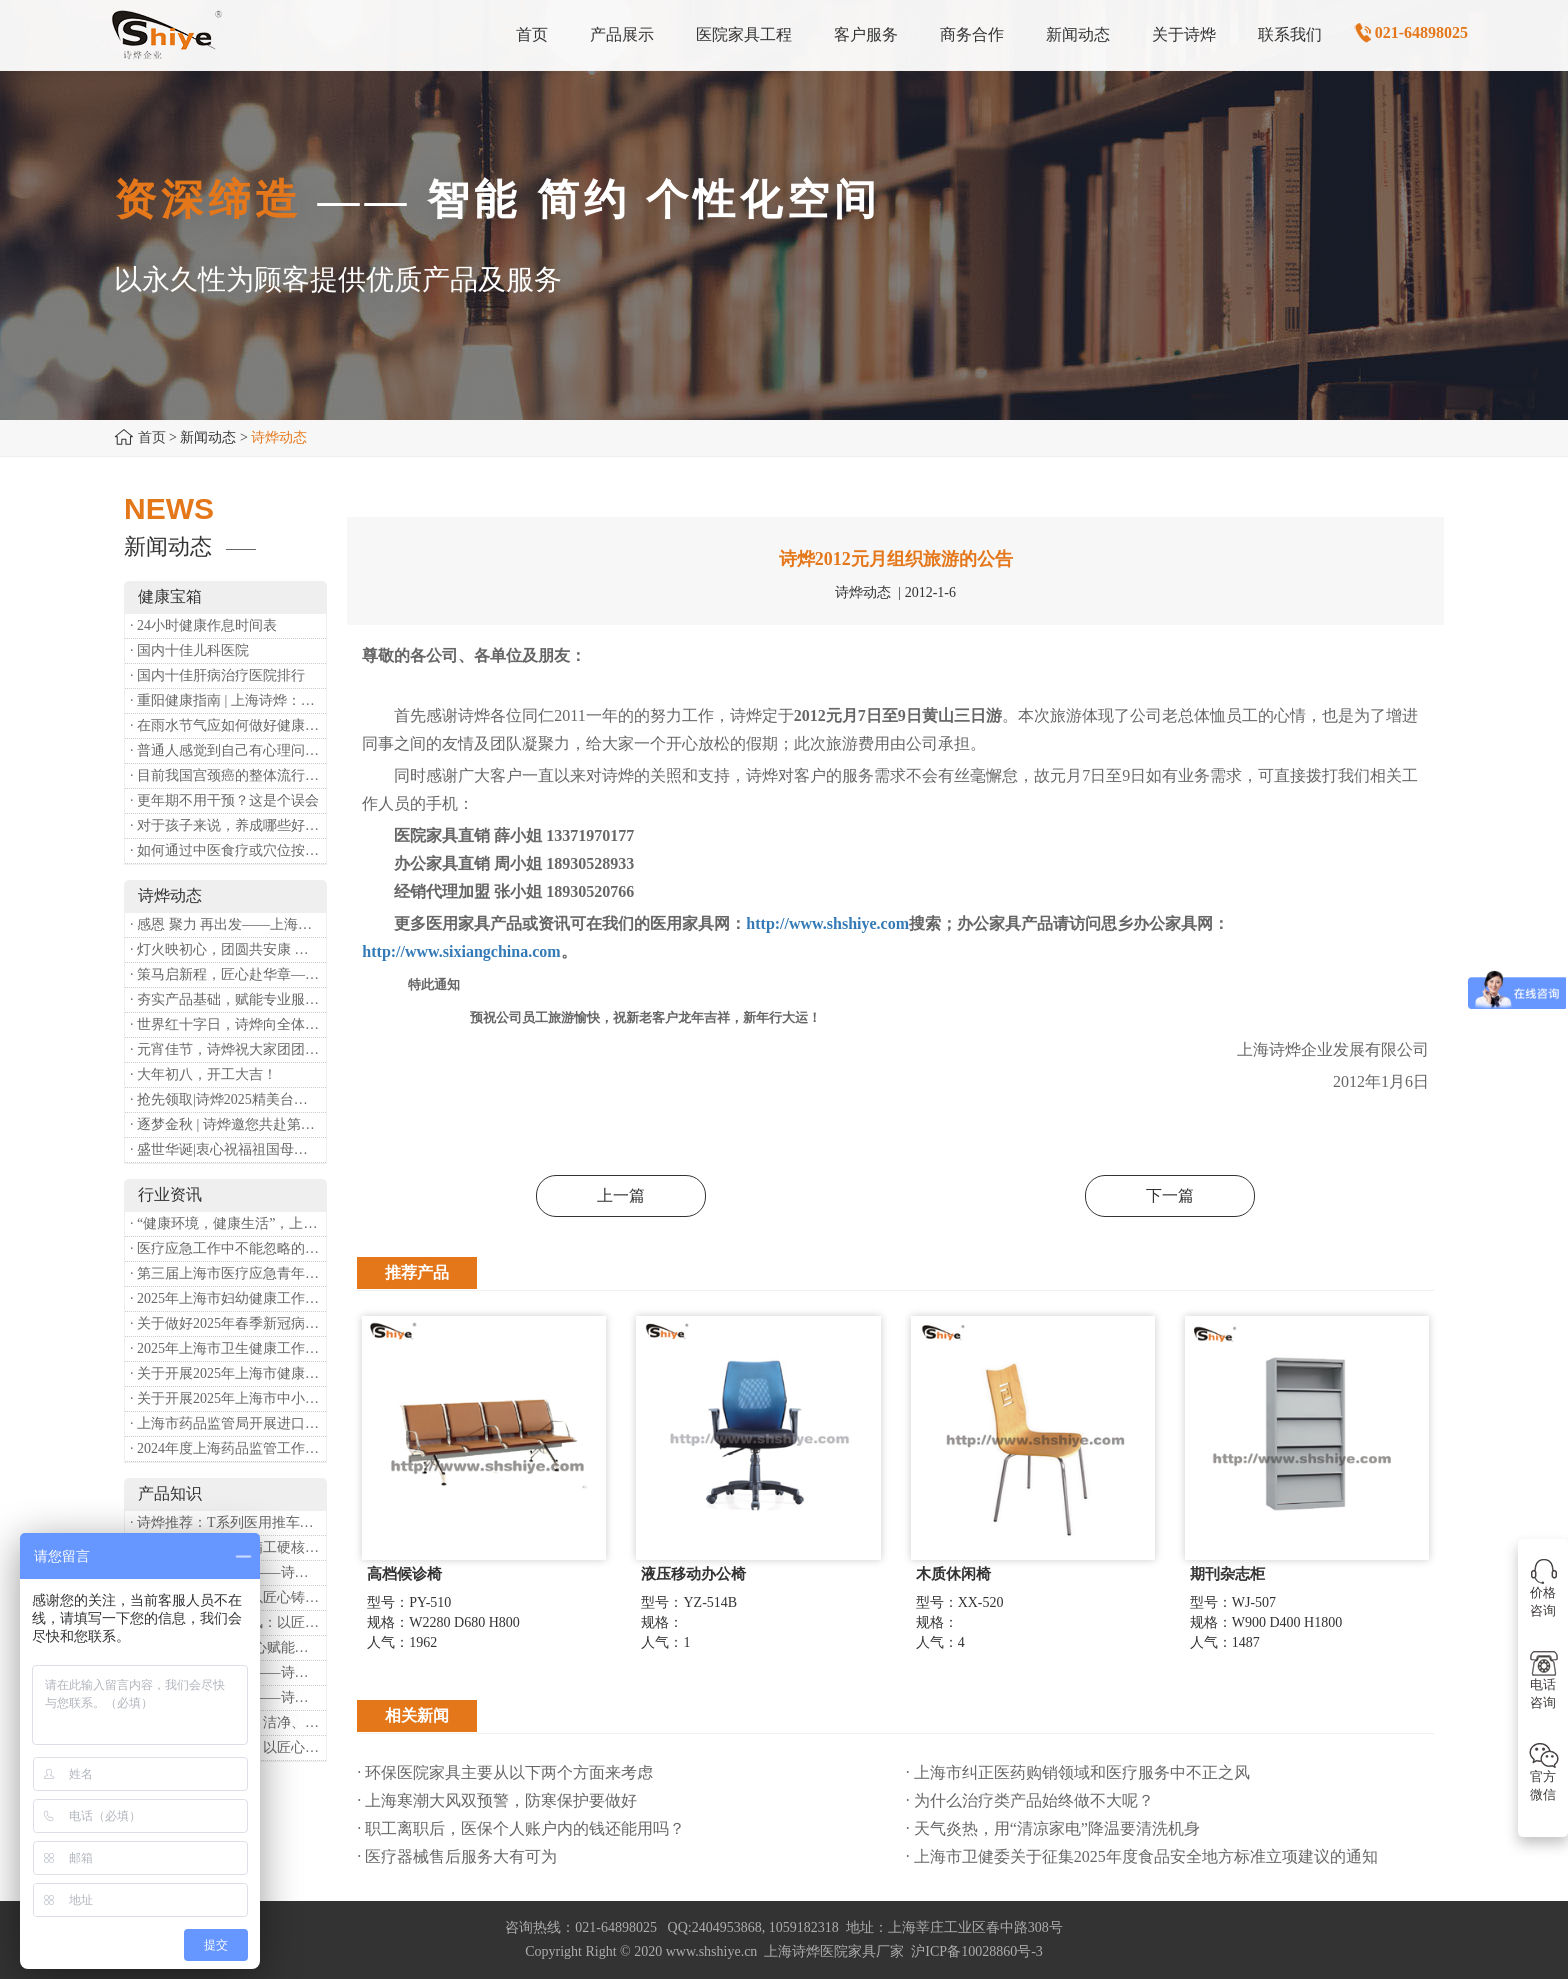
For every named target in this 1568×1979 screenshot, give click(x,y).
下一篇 (1170, 1195)
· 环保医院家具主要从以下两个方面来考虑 (505, 1772)
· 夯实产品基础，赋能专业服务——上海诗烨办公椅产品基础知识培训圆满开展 (228, 999)
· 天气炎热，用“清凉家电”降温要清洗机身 (1053, 1828)
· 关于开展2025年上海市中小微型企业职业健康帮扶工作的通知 (228, 1398)
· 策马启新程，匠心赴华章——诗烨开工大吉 (228, 974)
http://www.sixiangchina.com (461, 951)
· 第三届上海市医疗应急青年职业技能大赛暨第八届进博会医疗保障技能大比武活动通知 (228, 1273)
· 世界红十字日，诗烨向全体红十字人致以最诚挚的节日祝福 (228, 1024)
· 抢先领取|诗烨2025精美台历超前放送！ (228, 1099)
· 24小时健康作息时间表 (203, 625)
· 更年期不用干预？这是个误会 (224, 800)
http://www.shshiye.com (827, 923)
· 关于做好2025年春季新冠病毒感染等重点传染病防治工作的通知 (228, 1323)
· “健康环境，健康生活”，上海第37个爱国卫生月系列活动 (228, 1223)
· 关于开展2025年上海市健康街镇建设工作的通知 (228, 1373)
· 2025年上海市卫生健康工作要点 (228, 1348)
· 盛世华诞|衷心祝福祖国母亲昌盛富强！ (228, 1149)
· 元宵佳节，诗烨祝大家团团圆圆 (228, 1049)
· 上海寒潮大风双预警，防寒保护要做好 (497, 1800)
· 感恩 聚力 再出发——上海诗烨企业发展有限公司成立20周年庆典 (228, 924)
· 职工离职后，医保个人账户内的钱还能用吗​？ (521, 1828)
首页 (152, 437)
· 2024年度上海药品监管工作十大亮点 (228, 1448)
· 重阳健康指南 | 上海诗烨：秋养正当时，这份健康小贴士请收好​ (228, 700)
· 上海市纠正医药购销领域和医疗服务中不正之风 (1078, 1772)
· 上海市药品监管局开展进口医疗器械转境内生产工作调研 (228, 1423)
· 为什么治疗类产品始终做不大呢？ (1030, 1800)
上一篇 (621, 1195)
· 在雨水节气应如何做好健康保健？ (228, 725)
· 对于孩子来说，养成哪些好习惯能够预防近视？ (228, 825)
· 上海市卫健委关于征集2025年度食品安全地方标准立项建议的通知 (1142, 1856)
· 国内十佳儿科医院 (189, 650)
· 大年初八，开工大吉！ (203, 1074)
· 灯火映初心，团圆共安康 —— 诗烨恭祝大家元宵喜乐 (228, 949)
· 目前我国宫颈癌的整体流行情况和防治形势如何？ (228, 775)
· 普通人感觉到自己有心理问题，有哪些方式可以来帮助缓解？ (228, 750)
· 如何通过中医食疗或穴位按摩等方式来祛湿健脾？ (228, 850)
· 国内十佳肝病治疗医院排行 (217, 675)
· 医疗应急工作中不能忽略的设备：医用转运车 (228, 1248)
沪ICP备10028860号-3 (976, 1951)
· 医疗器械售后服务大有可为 (457, 1856)
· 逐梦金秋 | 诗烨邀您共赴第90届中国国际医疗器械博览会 (228, 1124)
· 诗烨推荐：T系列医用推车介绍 (228, 1522)
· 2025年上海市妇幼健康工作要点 (228, 1298)
